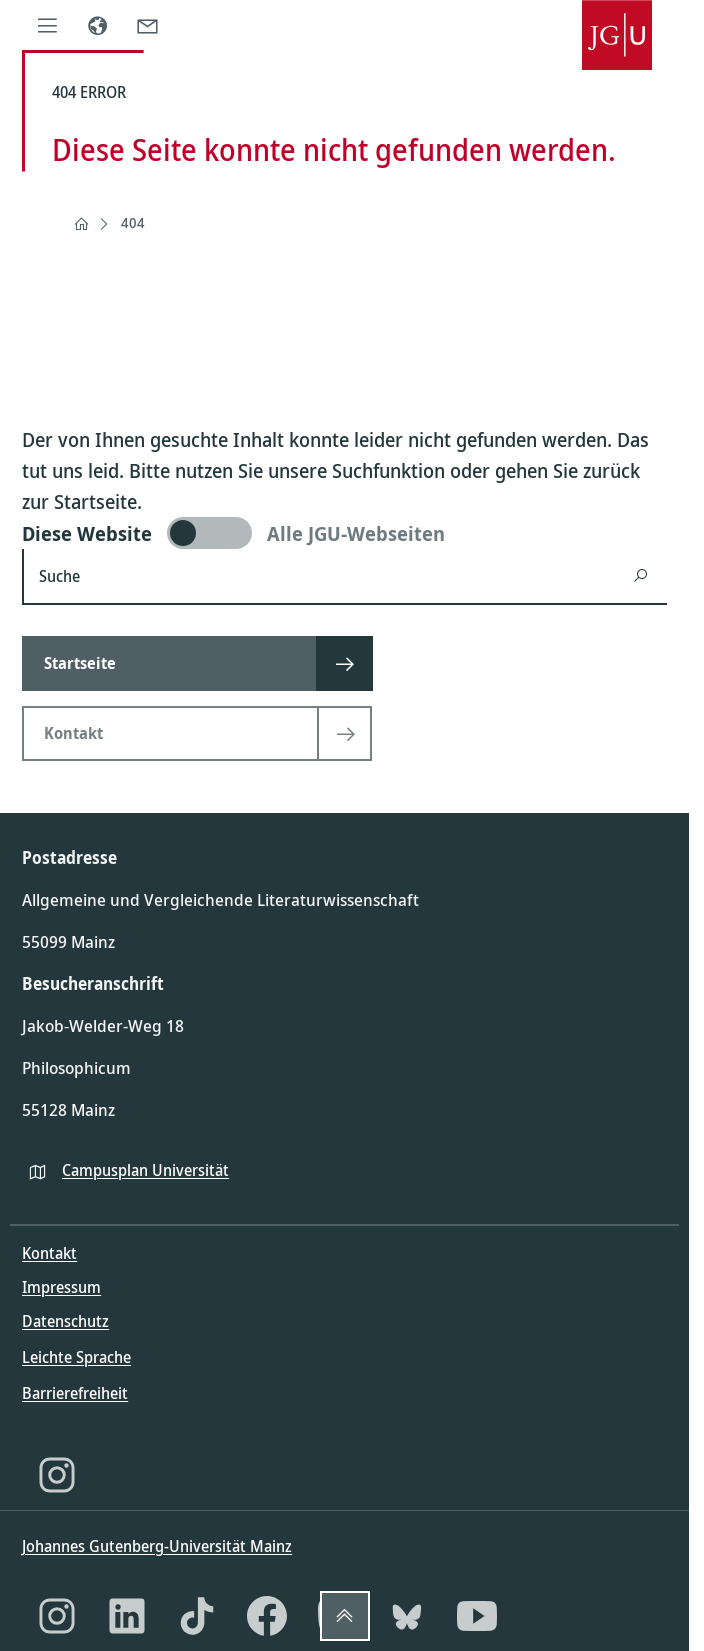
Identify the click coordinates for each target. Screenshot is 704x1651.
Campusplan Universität (145, 1170)
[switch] (344, 533)
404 (133, 222)
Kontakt (49, 1253)
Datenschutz (65, 1321)
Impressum (61, 1287)
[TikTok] (197, 1616)
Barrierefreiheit (75, 1393)
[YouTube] (477, 1616)
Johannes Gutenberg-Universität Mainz (157, 1546)
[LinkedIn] (127, 1616)
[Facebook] (267, 1616)
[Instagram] (57, 1475)
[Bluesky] (407, 1616)
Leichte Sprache (76, 1357)
